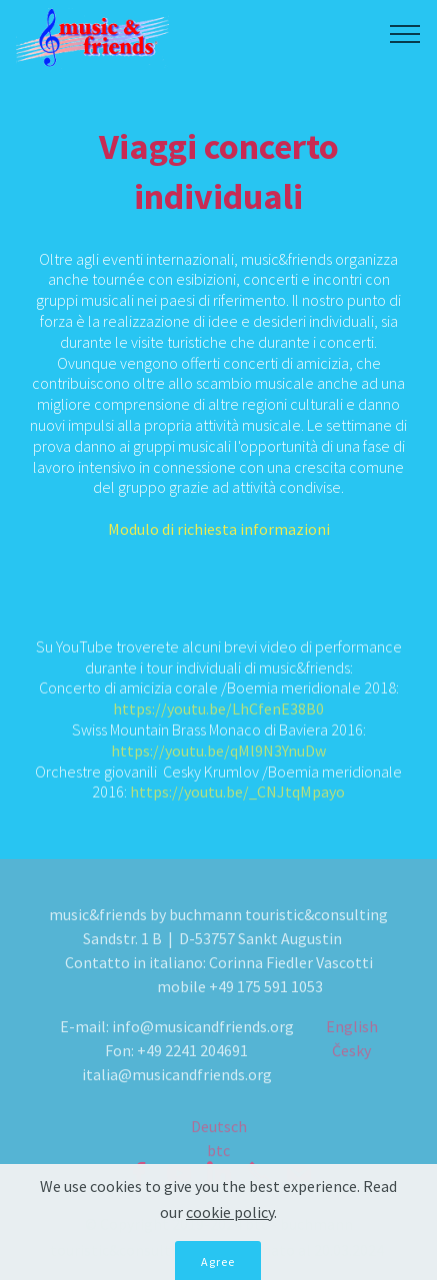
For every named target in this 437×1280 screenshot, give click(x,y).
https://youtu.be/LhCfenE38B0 (218, 715)
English (352, 1045)
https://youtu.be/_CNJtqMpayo (237, 798)
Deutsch (219, 1137)
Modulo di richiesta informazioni (219, 538)
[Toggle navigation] (405, 33)
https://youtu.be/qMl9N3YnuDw (218, 756)
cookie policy (230, 1232)
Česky (351, 1069)
